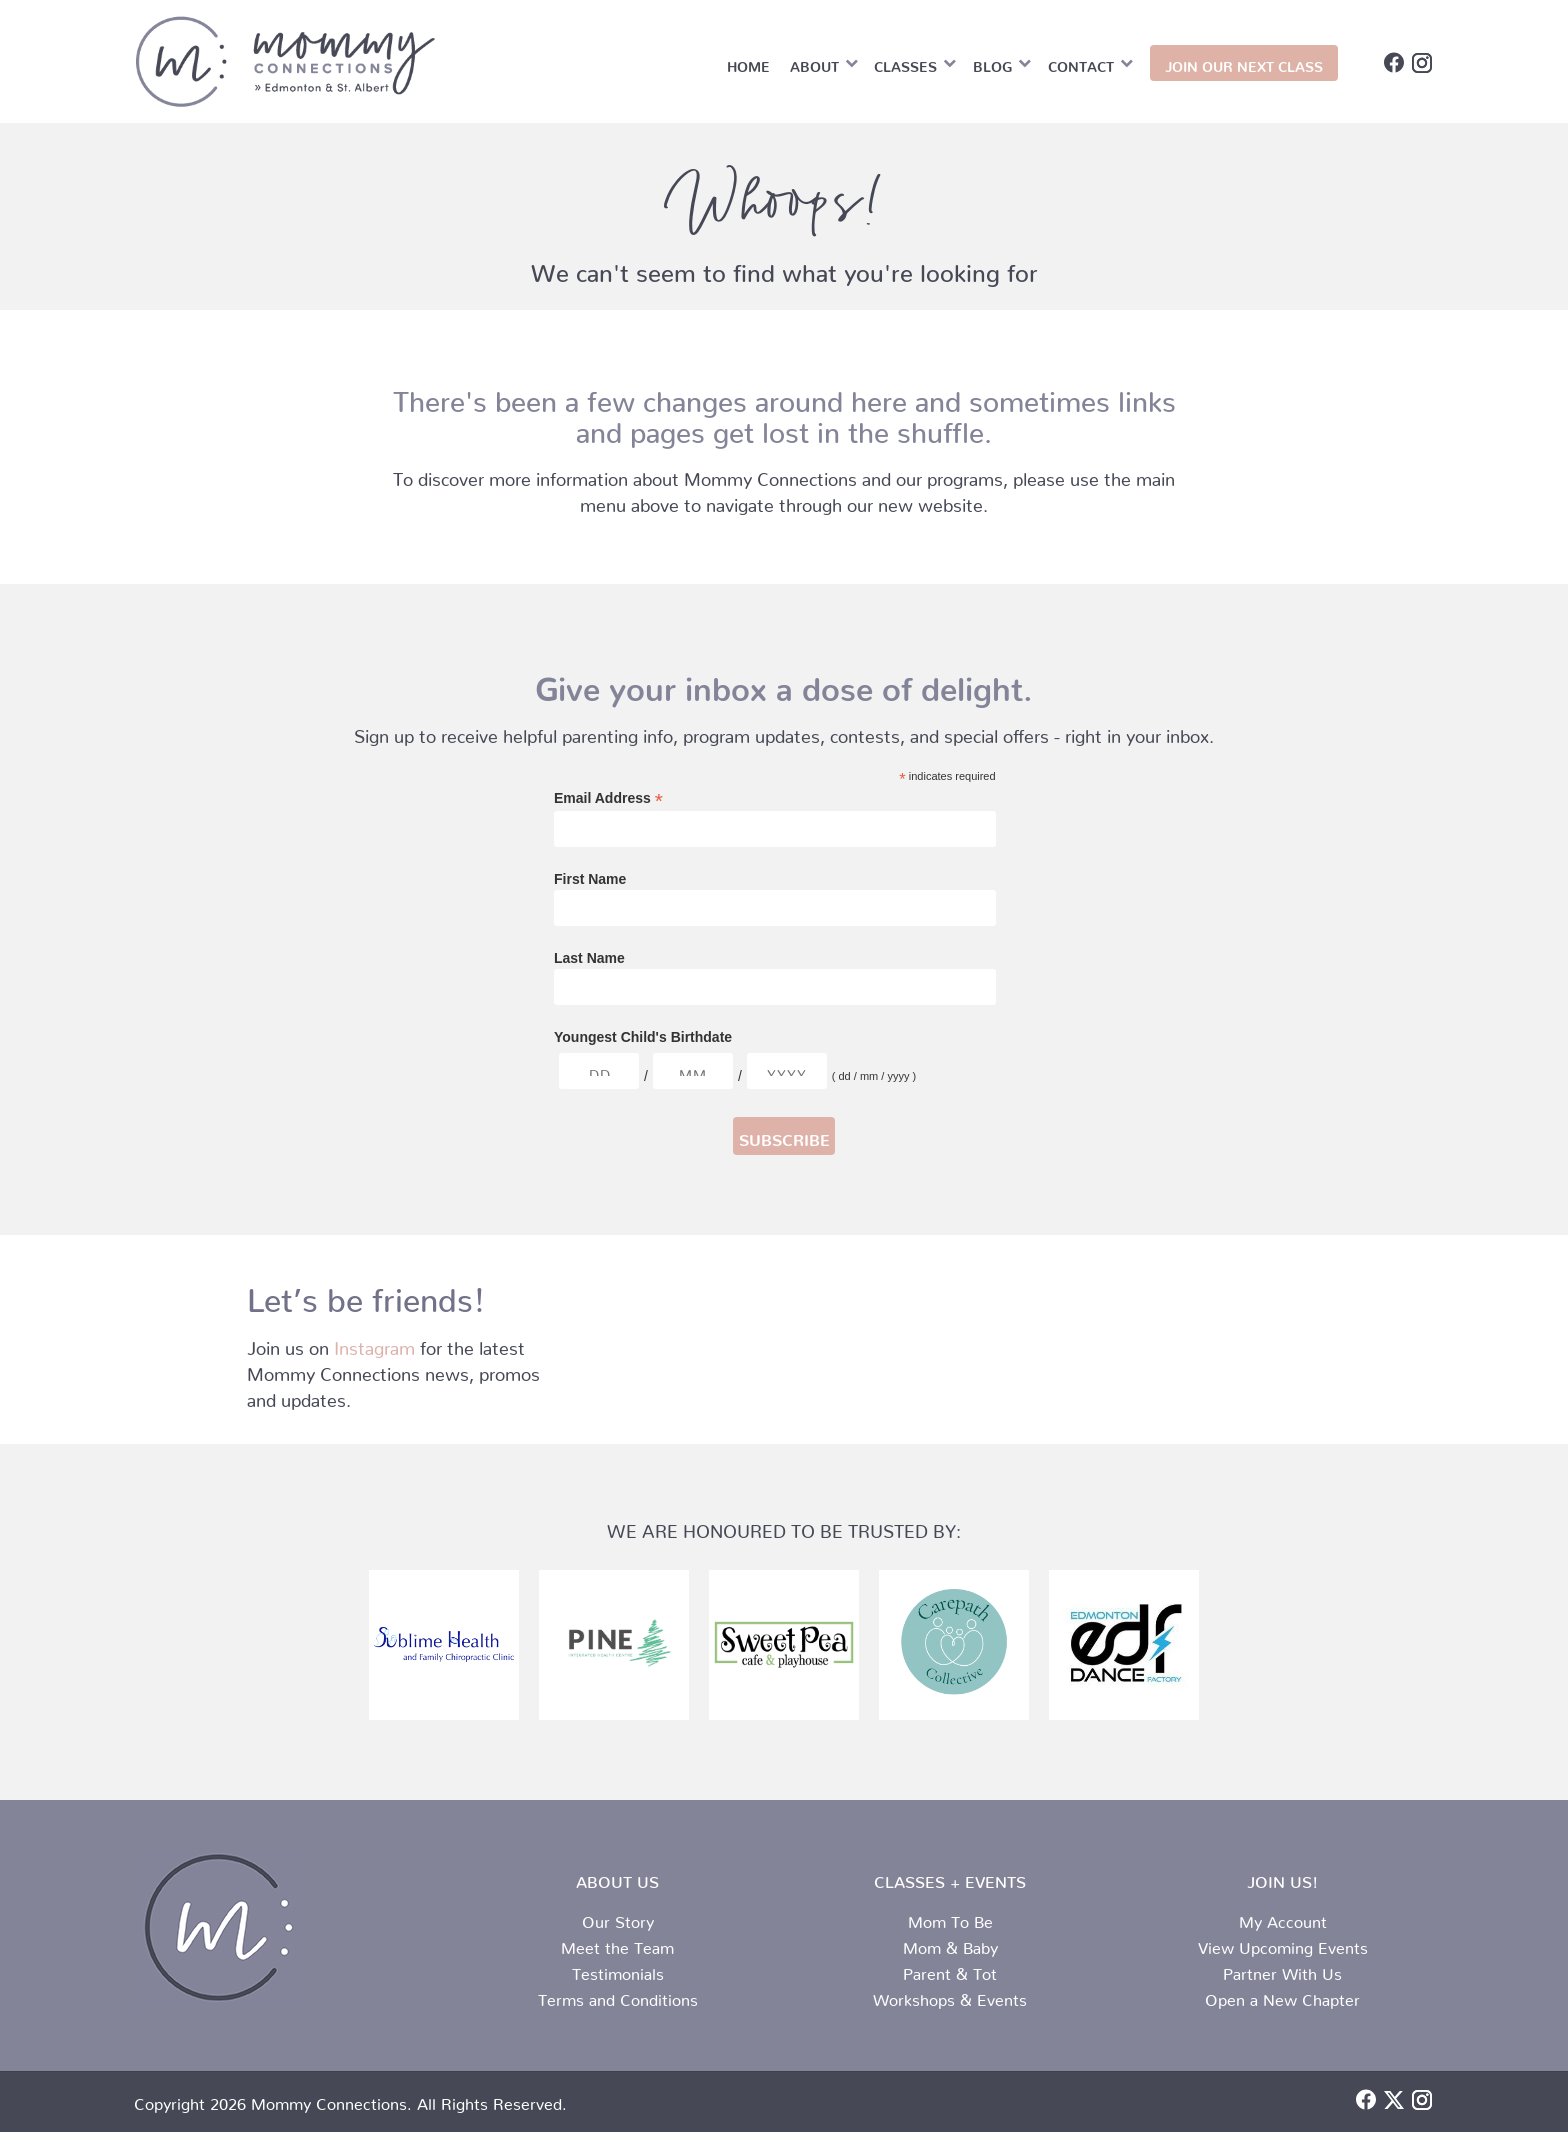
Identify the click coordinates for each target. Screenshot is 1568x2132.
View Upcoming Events (1283, 1944)
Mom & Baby (950, 1944)
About (814, 63)
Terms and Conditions (618, 1996)
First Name (590, 879)
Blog (992, 63)
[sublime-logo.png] (444, 1645)
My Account (1283, 1918)
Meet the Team (617, 1944)
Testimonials (618, 1970)
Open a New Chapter (1282, 1996)
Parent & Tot (950, 1970)
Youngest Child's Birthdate (643, 1037)
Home (748, 63)
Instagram (374, 1343)
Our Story (618, 1918)
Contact (1081, 63)
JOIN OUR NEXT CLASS (1244, 63)
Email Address (608, 798)
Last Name (589, 958)
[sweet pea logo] (784, 1644)
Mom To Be (950, 1918)
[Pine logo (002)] (614, 1645)
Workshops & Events (950, 1996)
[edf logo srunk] (1124, 1644)
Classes (905, 63)
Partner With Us (1282, 1970)
